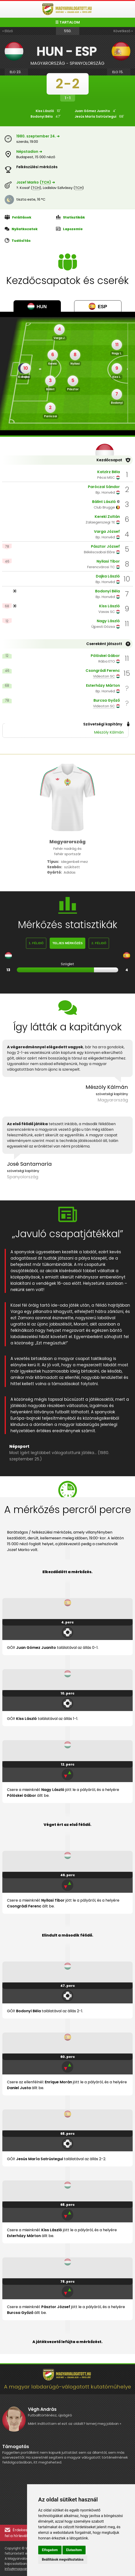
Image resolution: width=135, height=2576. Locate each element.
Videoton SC (104, 676)
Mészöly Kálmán (109, 732)
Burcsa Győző (106, 700)
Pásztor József (105, 546)
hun (37, 306)
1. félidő (36, 943)
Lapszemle (69, 228)
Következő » (123, 31)
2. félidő (98, 943)
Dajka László (108, 576)
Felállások (18, 217)
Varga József (107, 531)
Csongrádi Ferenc (103, 670)
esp (98, 306)
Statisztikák (70, 217)
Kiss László (109, 606)
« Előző (7, 31)
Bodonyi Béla (107, 591)
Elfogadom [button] (50, 2550)
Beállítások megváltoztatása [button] (62, 2559)
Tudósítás (18, 240)
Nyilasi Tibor (108, 561)
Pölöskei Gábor (105, 655)
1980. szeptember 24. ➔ (38, 136)
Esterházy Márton (103, 685)
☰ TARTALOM (67, 22)
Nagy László (108, 621)
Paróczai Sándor (104, 486)
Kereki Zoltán (107, 516)
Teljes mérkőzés (67, 943)
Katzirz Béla (108, 472)
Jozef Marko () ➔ (35, 182)
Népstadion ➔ (29, 151)
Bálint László (104, 501)
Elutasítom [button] (74, 2550)
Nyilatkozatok (21, 228)
